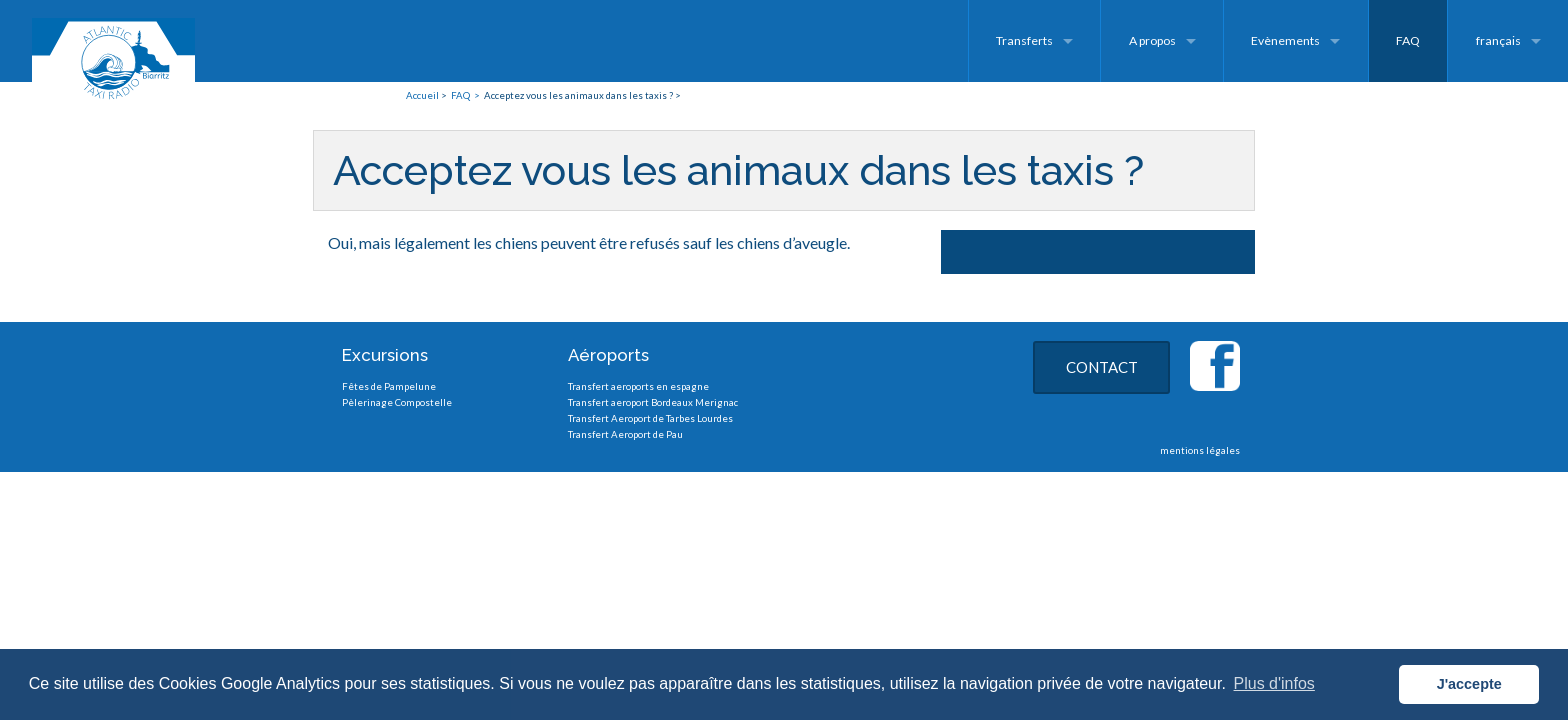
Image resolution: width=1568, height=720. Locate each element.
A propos (1152, 40)
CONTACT (1102, 367)
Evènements (1285, 40)
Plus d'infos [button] (1274, 683)
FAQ (1408, 40)
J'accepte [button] (1469, 684)
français (1498, 40)
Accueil (422, 95)
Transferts (1024, 40)
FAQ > (466, 95)
